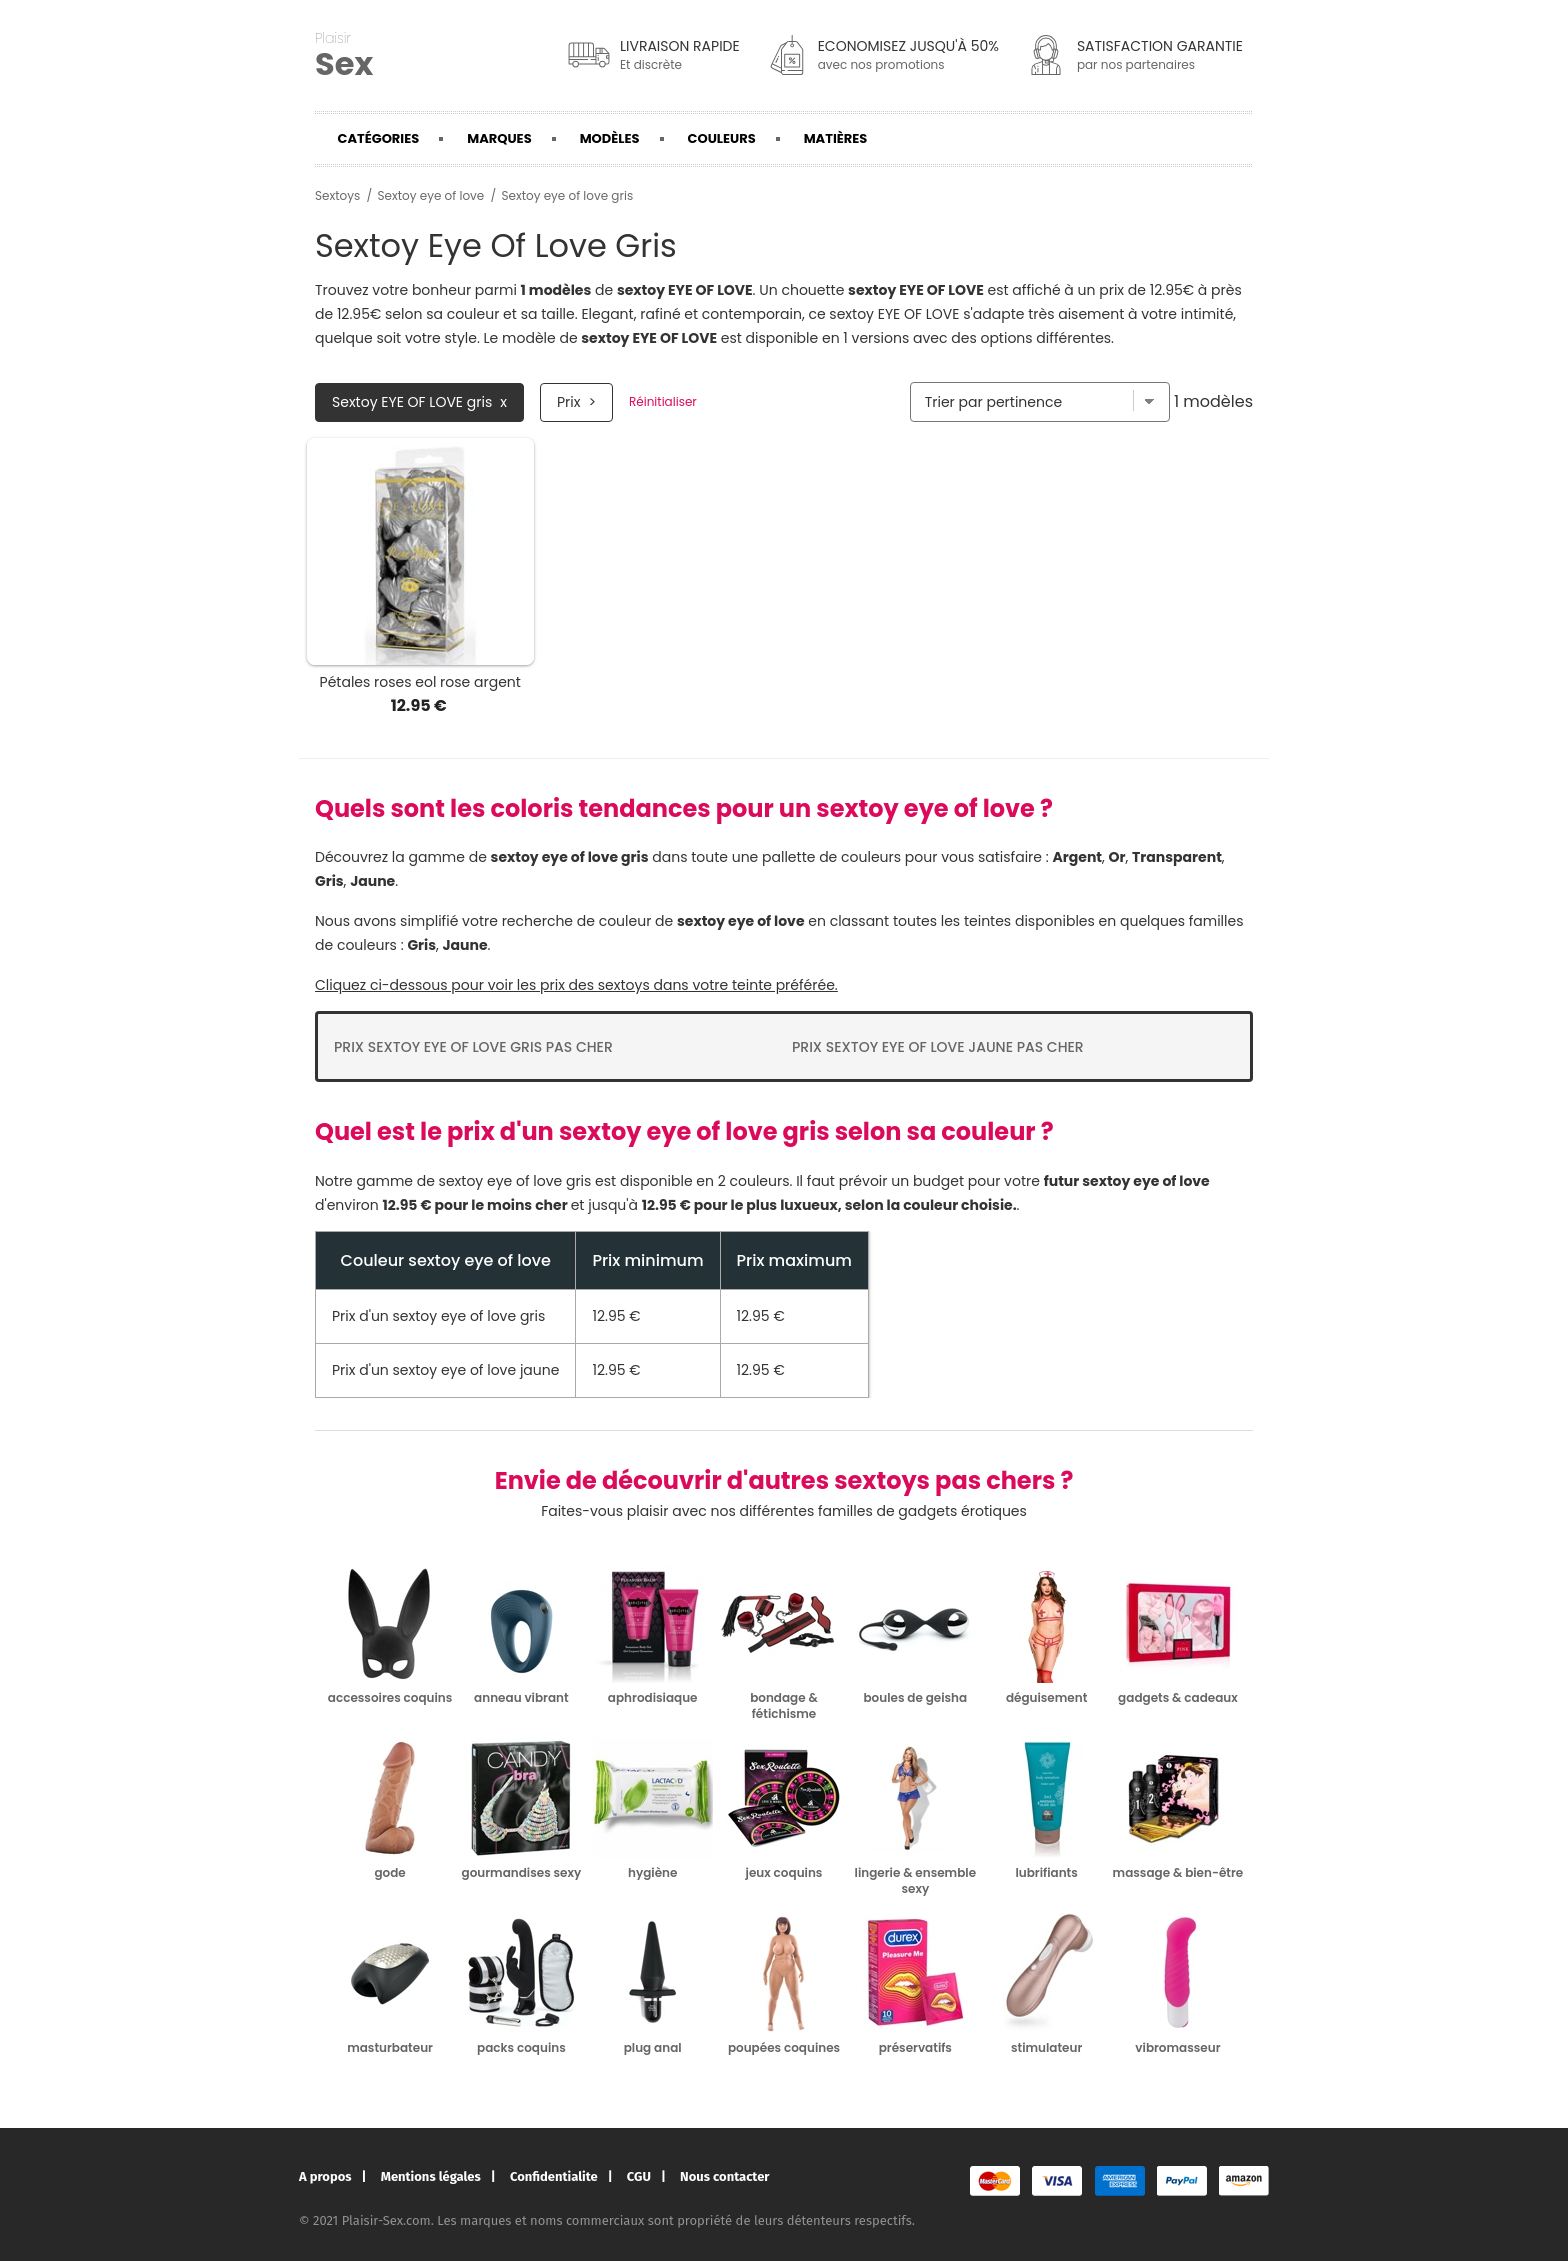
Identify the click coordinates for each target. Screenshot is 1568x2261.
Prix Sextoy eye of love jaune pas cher (938, 1047)
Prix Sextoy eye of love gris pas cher (473, 1047)
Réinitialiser (663, 402)
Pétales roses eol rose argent (420, 682)
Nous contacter (724, 2176)
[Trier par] (1040, 402)
